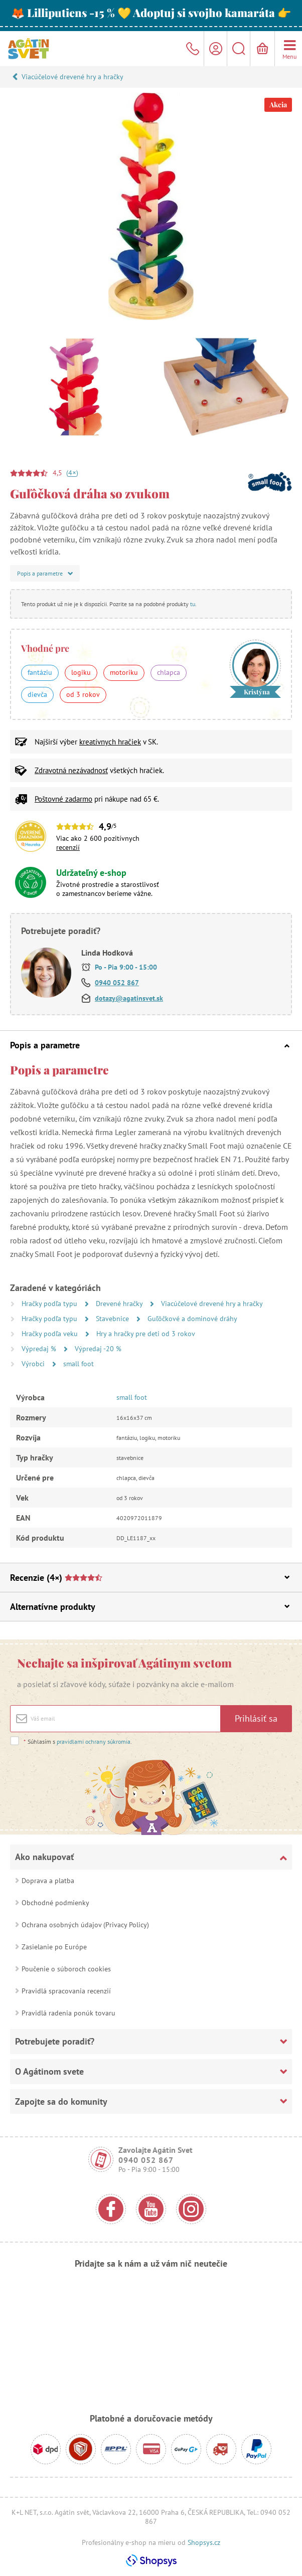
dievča (37, 694)
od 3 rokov (83, 694)
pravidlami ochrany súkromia (93, 1741)
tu (192, 604)
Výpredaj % (40, 1348)
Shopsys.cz (204, 2542)
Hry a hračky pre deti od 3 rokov (145, 1333)
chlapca (168, 672)
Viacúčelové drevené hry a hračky (72, 76)
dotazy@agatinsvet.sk (129, 998)
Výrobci (34, 1363)
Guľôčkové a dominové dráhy (192, 1318)
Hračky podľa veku (51, 1333)
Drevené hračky (120, 1303)
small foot (78, 1363)
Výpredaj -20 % (98, 1348)
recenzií (68, 847)
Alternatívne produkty (149, 1606)
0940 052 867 (117, 982)
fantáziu (40, 672)
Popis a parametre (149, 1045)
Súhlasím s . (77, 1741)
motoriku (124, 672)
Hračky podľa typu (50, 1303)
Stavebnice (113, 1318)
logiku (81, 672)
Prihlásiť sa (256, 1718)
